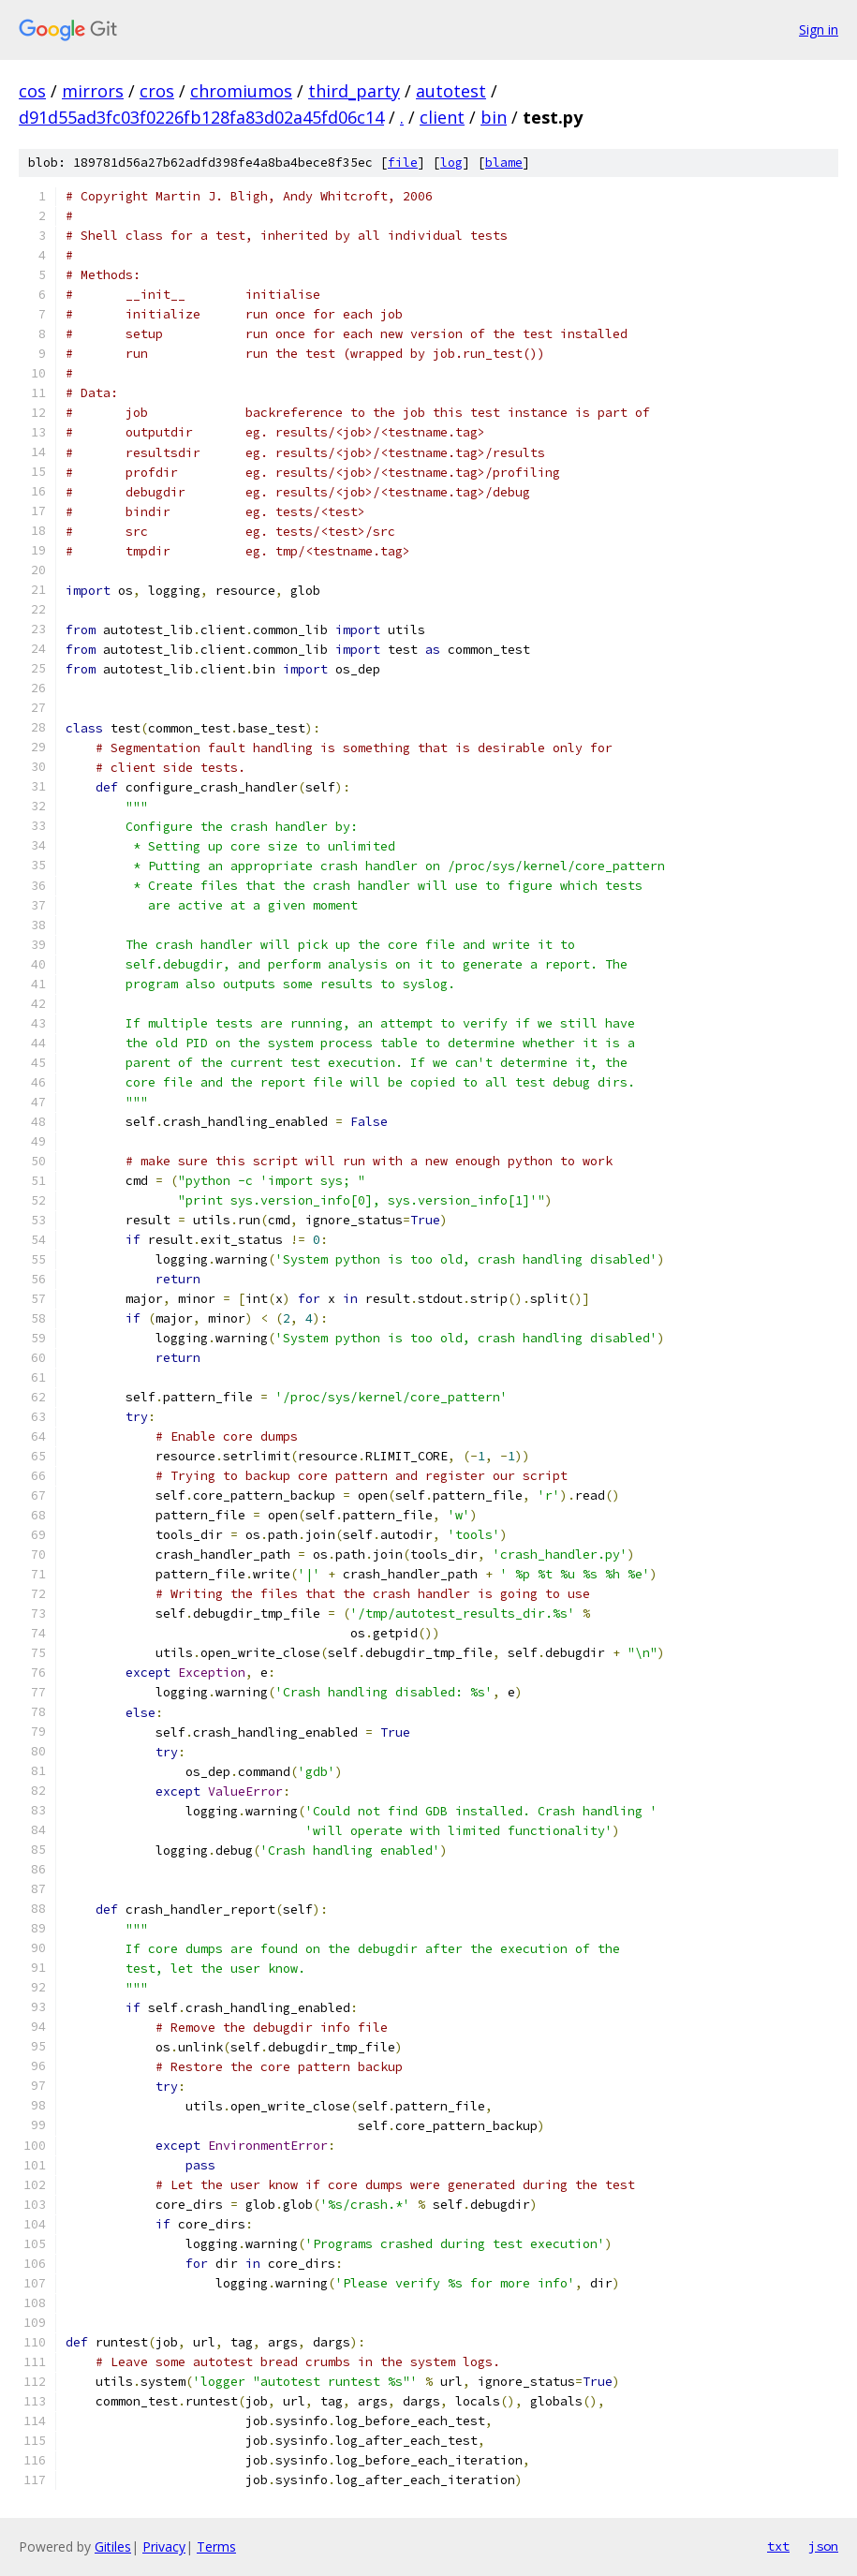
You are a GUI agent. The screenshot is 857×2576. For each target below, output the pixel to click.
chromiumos (241, 91)
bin (493, 117)
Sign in (818, 29)
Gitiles (113, 2546)
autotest (451, 91)
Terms (216, 2546)
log (451, 162)
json (823, 2546)
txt (778, 2546)
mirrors (93, 91)
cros (157, 91)
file (403, 162)
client (442, 117)
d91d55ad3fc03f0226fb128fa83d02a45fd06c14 (201, 117)
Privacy (163, 2546)
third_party (354, 91)
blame (504, 162)
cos (32, 91)
